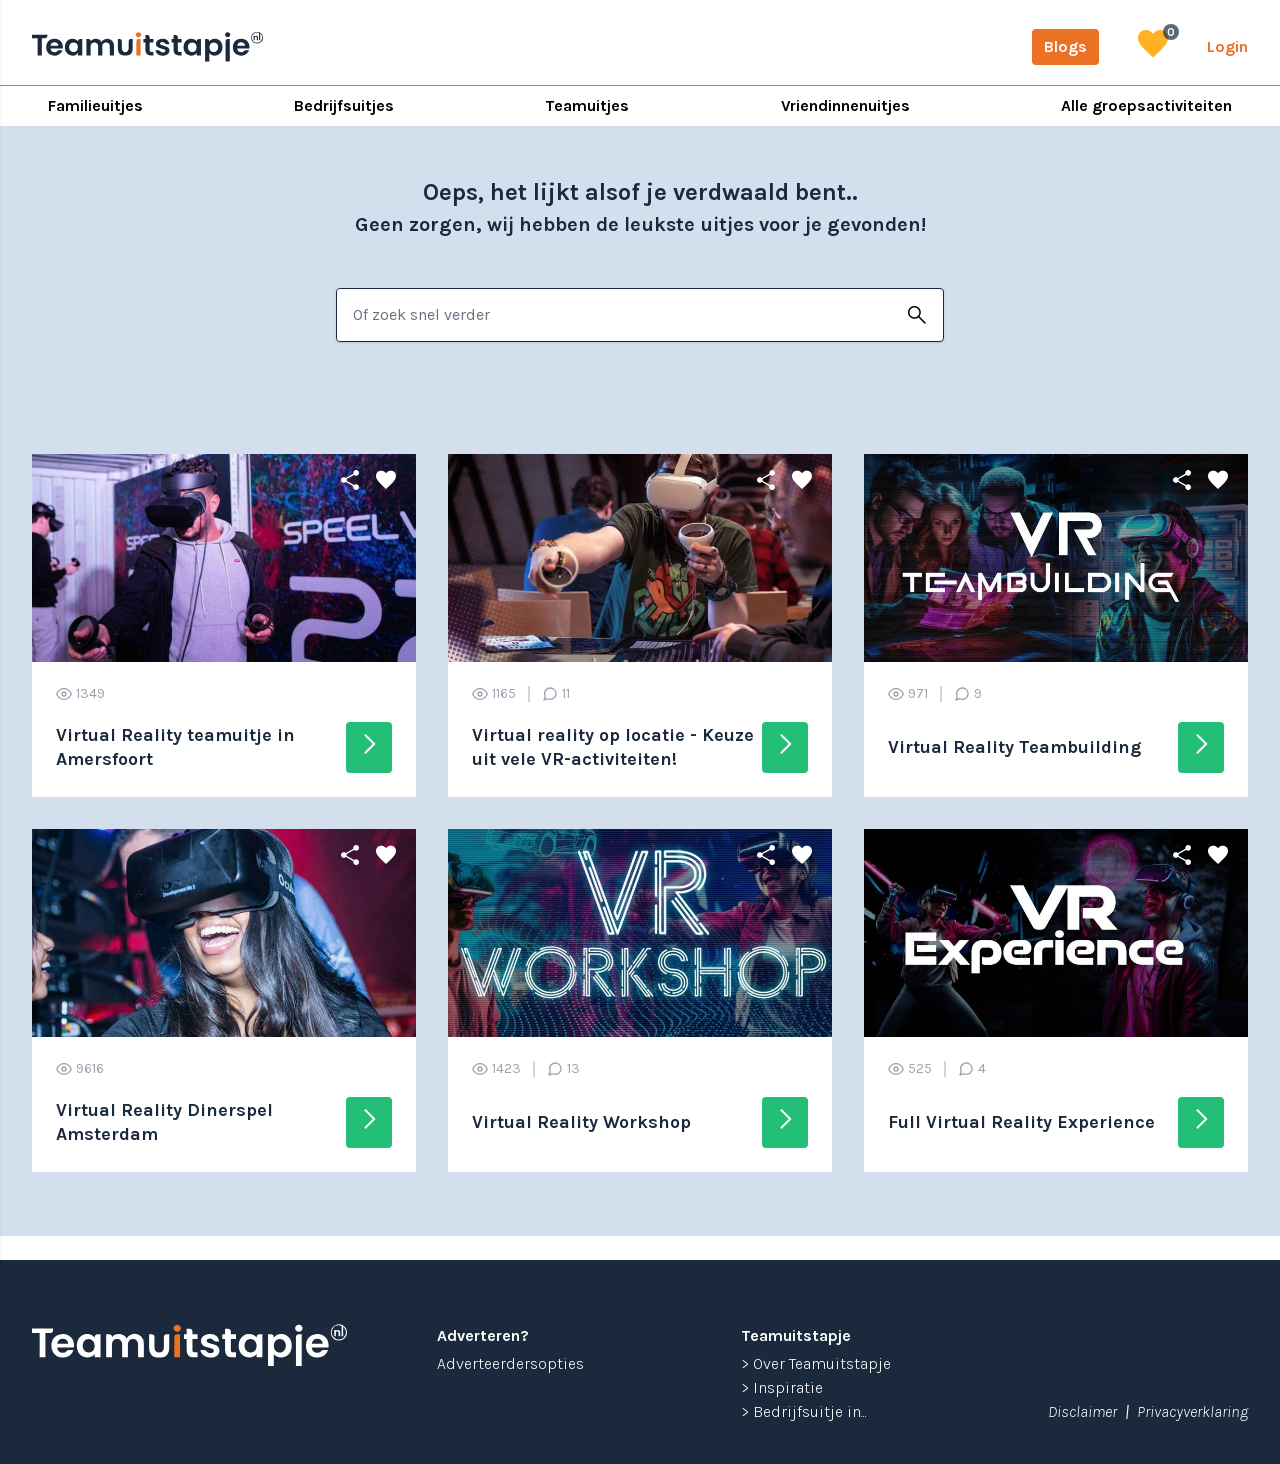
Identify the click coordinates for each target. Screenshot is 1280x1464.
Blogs (1065, 46)
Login (1227, 46)
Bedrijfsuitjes (344, 105)
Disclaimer (1082, 1411)
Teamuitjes (587, 105)
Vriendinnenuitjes (845, 105)
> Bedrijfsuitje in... (804, 1411)
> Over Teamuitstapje (816, 1363)
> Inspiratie (782, 1387)
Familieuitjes (95, 105)
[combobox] (613, 315)
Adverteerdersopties (510, 1363)
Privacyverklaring (1192, 1411)
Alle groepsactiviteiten (1146, 105)
